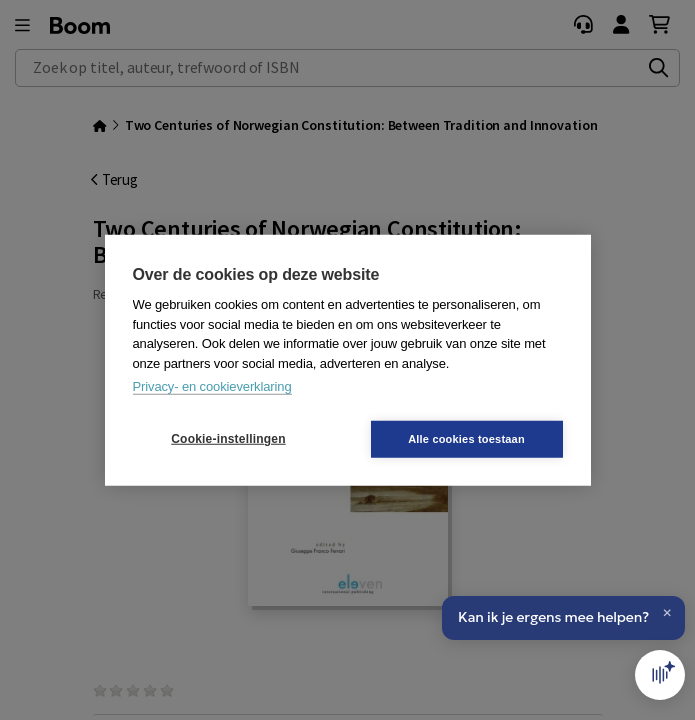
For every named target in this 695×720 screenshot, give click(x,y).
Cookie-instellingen (228, 439)
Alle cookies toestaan (466, 438)
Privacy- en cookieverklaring (212, 386)
